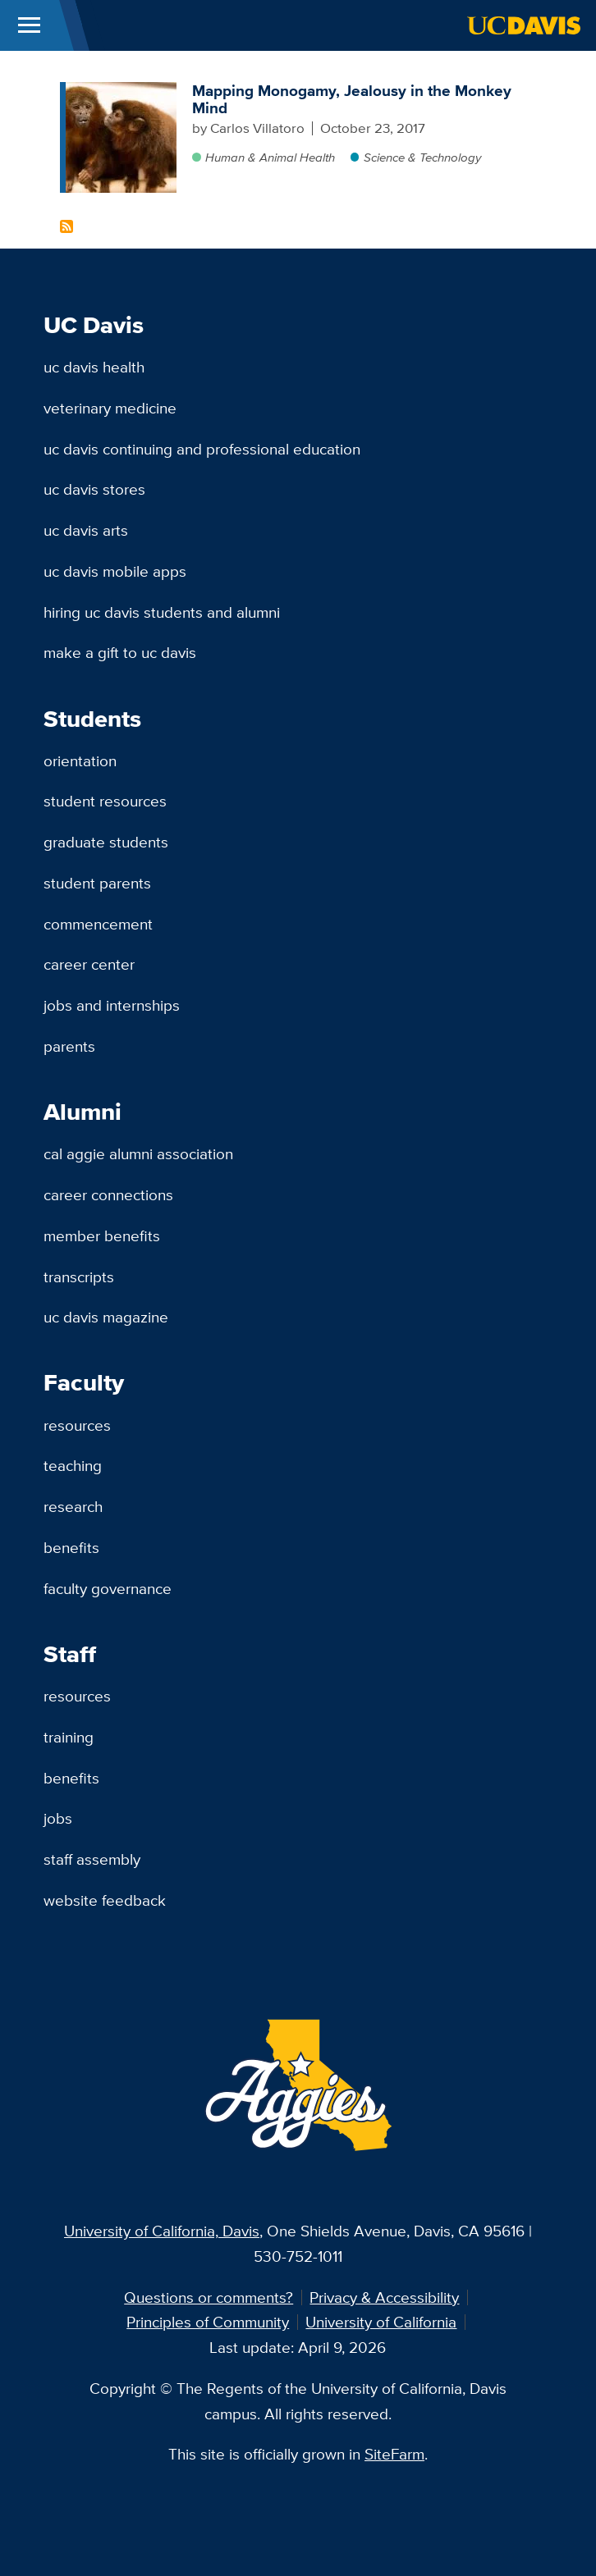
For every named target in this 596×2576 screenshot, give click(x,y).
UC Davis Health (94, 366)
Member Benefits (102, 1235)
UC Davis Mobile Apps (115, 571)
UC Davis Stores (94, 488)
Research (73, 1506)
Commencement (98, 923)
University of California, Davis (161, 2230)
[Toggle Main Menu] (29, 25)
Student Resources (105, 800)
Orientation (80, 760)
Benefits (71, 1547)
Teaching (73, 1465)
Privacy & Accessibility (384, 2297)
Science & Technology (422, 157)
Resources (77, 1425)
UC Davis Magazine (106, 1316)
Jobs (58, 1817)
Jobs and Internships (112, 1004)
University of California (380, 2321)
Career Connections (108, 1194)
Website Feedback (105, 1900)
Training (69, 1736)
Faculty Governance (108, 1588)
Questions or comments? (208, 2297)
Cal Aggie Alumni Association (138, 1153)
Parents (69, 1046)
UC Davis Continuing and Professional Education (202, 448)
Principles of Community (207, 2321)
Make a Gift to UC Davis (120, 652)
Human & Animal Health (270, 157)
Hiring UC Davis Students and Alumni (162, 612)
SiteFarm (394, 2453)
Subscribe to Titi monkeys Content (66, 226)
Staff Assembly (92, 1859)
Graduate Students (106, 841)
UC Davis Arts (86, 529)
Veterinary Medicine (110, 407)
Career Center (89, 963)
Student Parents (97, 882)
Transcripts (79, 1276)
